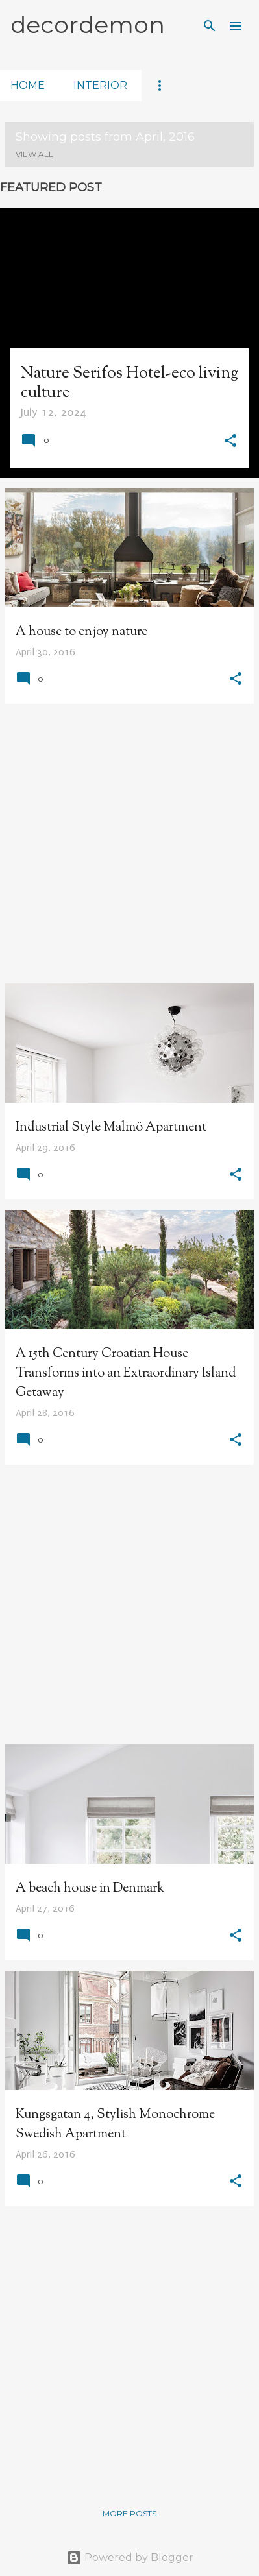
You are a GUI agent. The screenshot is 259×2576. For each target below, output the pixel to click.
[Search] (209, 26)
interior (100, 85)
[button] (230, 442)
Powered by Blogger (129, 2557)
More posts (129, 2513)
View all (34, 154)
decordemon (87, 24)
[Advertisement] (129, 843)
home (27, 85)
